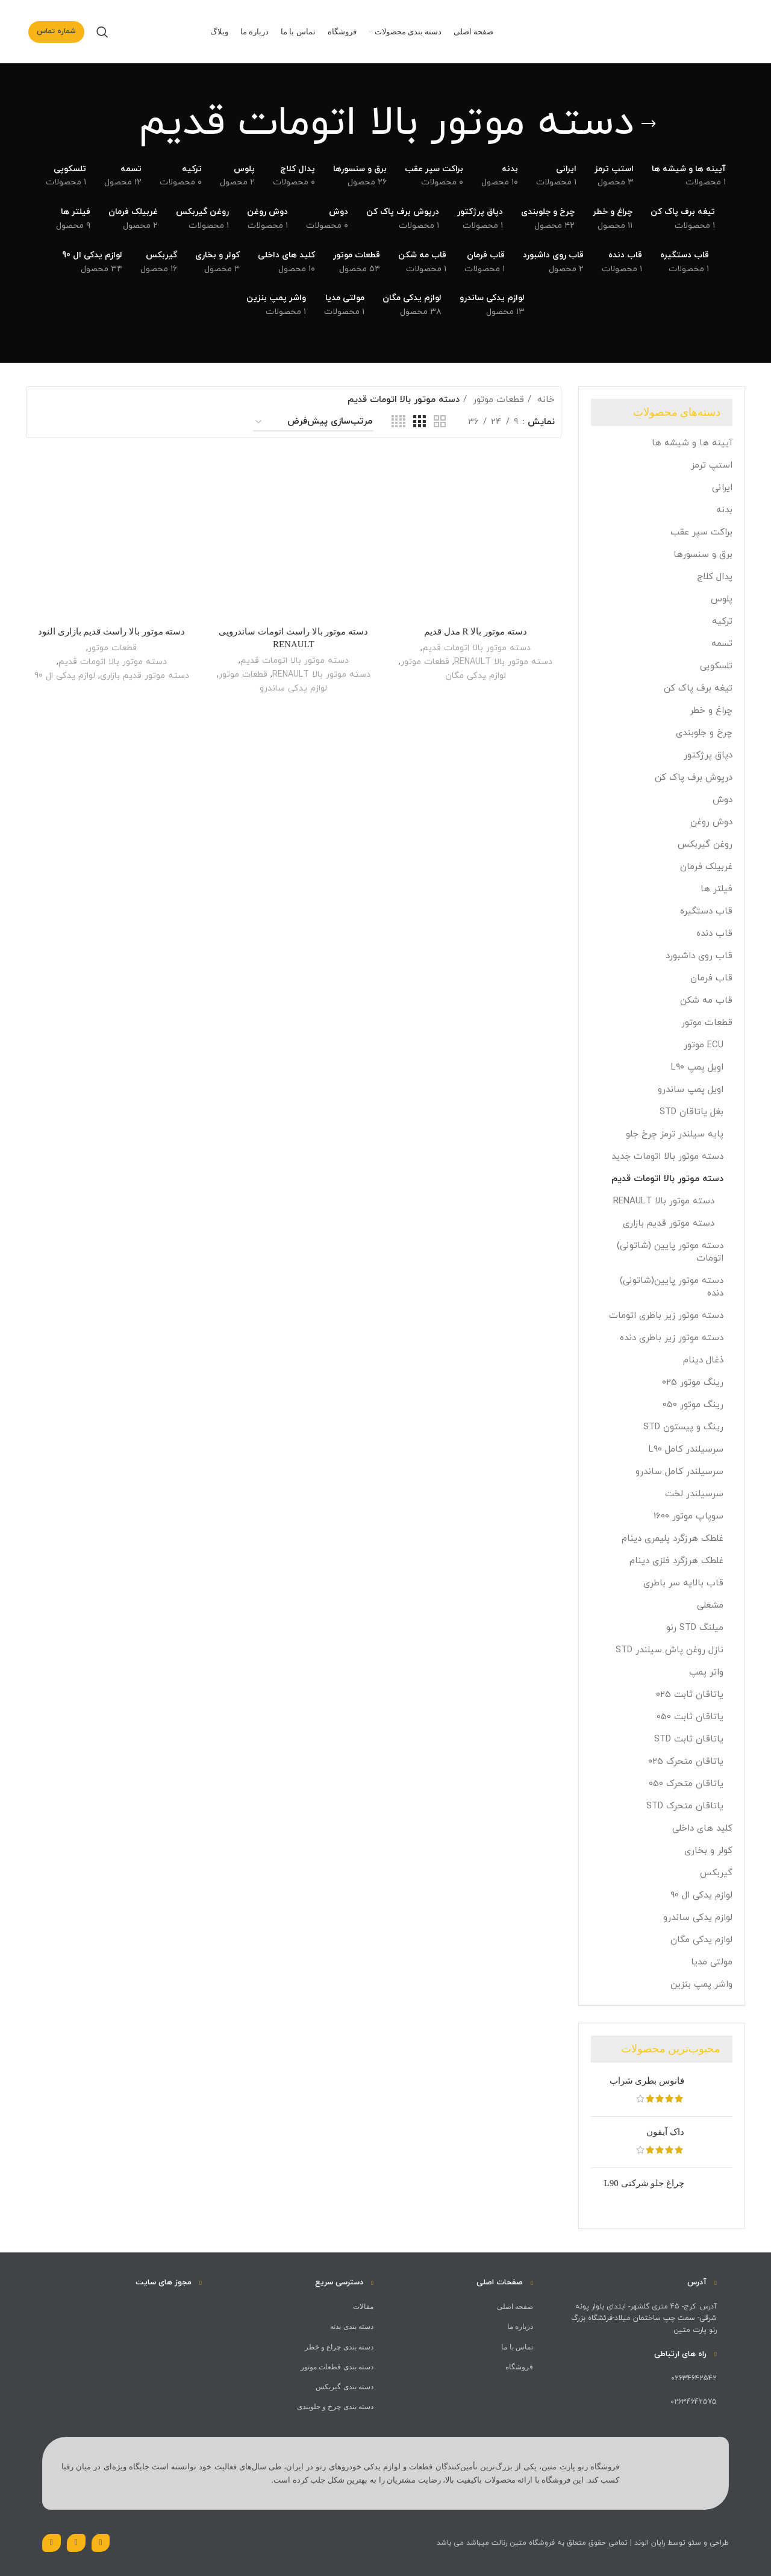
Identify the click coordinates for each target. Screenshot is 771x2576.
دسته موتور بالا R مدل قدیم (475, 631)
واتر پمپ (706, 1672)
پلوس (721, 599)
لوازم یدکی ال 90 (701, 1895)
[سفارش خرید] (313, 422)
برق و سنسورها (702, 554)
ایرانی (722, 487)
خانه (544, 399)
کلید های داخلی (702, 1828)
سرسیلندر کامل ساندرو (679, 1471)
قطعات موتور (706, 1023)
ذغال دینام (703, 1360)
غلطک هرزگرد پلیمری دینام (672, 1538)
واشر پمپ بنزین (701, 1984)
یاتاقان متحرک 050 (686, 1784)
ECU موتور (703, 1045)
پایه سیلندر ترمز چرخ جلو (674, 1134)
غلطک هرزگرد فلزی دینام (676, 1561)
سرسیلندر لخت (694, 1494)
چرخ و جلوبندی (704, 733)
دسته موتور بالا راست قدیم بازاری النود (112, 631)
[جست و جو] (102, 32)
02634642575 (693, 2402)
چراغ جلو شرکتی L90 (644, 2183)
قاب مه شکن (706, 1000)
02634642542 (694, 2378)
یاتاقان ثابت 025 (689, 1694)
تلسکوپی (716, 666)
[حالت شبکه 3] (419, 422)
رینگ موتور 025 (692, 1382)
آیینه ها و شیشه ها (692, 443)
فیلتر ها (716, 889)
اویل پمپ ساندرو (690, 1089)
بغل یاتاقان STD (691, 1112)
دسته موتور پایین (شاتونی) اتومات (670, 1252)
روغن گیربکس (705, 844)
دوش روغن (711, 822)
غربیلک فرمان (706, 866)
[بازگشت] (649, 124)
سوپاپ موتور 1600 (688, 1516)
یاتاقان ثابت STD (688, 1739)
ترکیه (722, 621)
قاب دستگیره (706, 911)
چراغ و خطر (711, 710)
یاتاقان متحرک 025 (685, 1761)
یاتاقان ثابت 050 (690, 1717)
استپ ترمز (711, 465)
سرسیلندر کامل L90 (686, 1449)
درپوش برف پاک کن (693, 777)
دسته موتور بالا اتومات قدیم (667, 1179)
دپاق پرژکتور (708, 755)
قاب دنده (714, 933)
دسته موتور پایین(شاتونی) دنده (671, 1287)
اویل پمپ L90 (697, 1067)
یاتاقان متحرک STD (684, 1806)
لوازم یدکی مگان (701, 1940)
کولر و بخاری (708, 1850)
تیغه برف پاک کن (698, 688)
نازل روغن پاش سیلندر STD (669, 1650)
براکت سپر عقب (701, 532)
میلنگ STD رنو (694, 1628)
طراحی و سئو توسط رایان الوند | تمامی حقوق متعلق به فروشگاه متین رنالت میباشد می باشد (583, 2543)
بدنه (724, 510)
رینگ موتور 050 (693, 1405)
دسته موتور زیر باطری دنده (671, 1338)
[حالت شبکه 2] (440, 422)
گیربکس (716, 1873)
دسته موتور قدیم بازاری (668, 1223)
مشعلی (710, 1605)
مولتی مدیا (711, 1962)
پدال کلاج (714, 577)
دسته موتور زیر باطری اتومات (666, 1315)
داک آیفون (665, 2132)
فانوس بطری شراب (647, 2081)
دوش (722, 800)
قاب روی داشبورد (699, 956)
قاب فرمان (711, 978)
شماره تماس (56, 31)
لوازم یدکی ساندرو (697, 1917)
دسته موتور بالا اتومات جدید (667, 1156)
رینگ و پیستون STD (683, 1427)
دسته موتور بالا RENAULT (663, 1201)
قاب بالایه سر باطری (683, 1583)
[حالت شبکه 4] (398, 422)
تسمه (721, 644)
